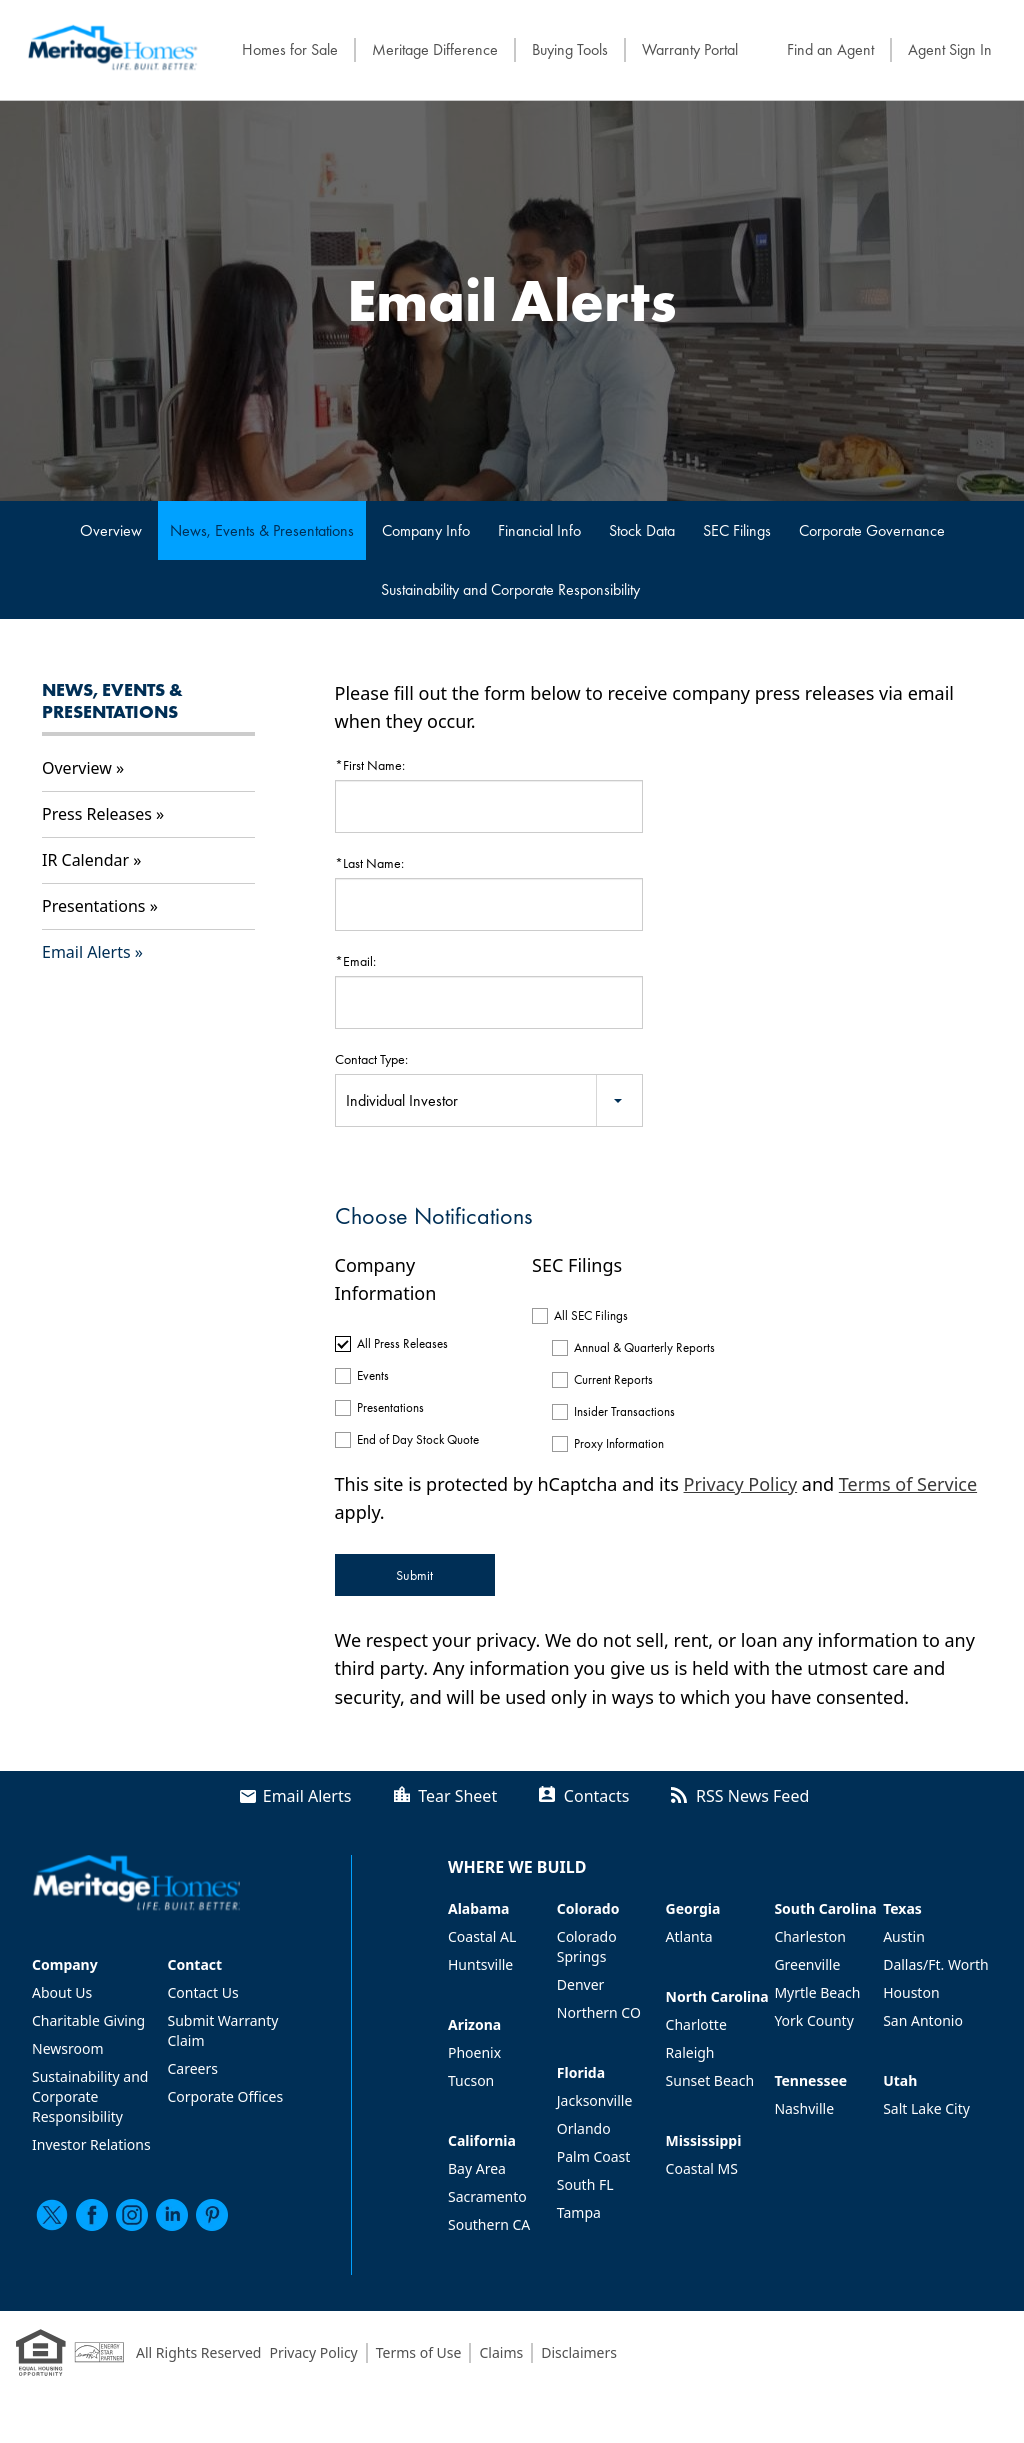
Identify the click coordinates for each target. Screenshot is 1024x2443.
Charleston (810, 1936)
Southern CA (489, 2224)
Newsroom (68, 2048)
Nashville (804, 2108)
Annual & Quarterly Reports (637, 1347)
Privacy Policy (741, 1484)
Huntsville (480, 1964)
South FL (585, 2184)
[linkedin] (172, 2215)
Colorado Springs (587, 1946)
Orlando (584, 2128)
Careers (192, 2068)
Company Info (426, 530)
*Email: (355, 961)
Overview (111, 530)
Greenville (807, 1964)
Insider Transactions (624, 1411)
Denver (581, 1984)
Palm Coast (594, 2156)
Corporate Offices (225, 2096)
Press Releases (97, 814)
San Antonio (923, 2020)
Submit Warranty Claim (222, 2030)
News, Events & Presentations (262, 530)
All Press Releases (402, 1343)
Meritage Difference (435, 49)
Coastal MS (702, 2168)
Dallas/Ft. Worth (935, 1964)
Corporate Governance (872, 530)
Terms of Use (419, 2352)
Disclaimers (579, 2352)
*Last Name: (369, 863)
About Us (62, 1992)
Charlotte (696, 2024)
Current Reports (613, 1379)
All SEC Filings (591, 1315)
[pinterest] (212, 2215)
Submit (414, 1575)
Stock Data (642, 530)
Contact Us (202, 1992)
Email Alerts (86, 952)
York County (813, 2020)
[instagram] (132, 2215)
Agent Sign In (950, 49)
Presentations (93, 906)
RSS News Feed (752, 1796)
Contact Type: (371, 1059)
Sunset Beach (710, 2080)
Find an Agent (830, 49)
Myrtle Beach (817, 1992)
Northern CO (599, 2012)
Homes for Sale (290, 49)
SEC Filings (737, 530)
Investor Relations (91, 2144)
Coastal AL (482, 1936)
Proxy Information (619, 1443)
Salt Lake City (926, 2108)
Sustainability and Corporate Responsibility (510, 589)
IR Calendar (85, 860)
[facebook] (92, 2215)
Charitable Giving (88, 2020)
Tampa (579, 2212)
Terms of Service (908, 1484)
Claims (501, 2352)
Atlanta (689, 1936)
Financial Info (539, 530)
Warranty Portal (690, 49)
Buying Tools (570, 49)
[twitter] (52, 2215)
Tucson (471, 2080)
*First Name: (370, 765)
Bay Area (477, 2168)
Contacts (597, 1796)
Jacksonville (595, 2100)
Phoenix (474, 2052)
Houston (911, 1992)
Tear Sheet (457, 1796)
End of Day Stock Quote (418, 1439)
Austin (904, 1936)
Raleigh (690, 2052)
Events (373, 1375)
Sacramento (487, 2196)
